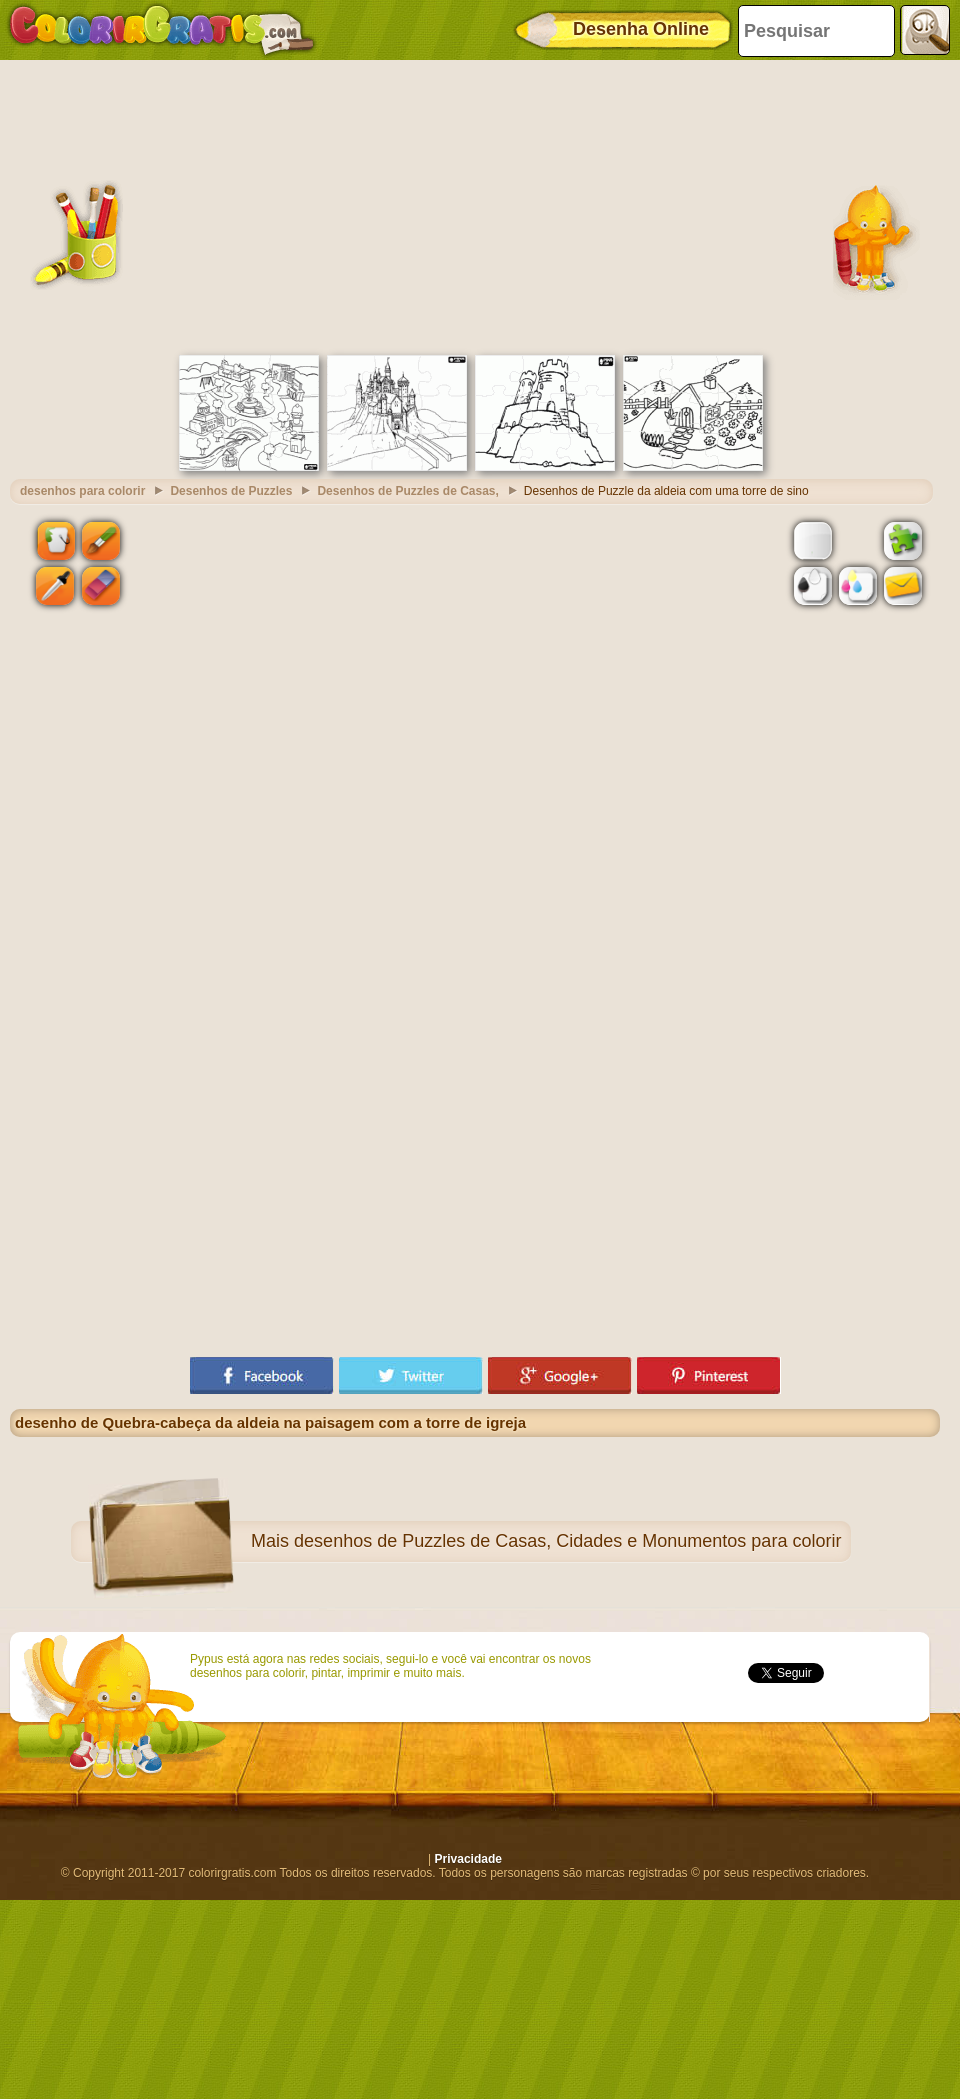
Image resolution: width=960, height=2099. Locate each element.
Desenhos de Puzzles (231, 491)
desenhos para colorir (82, 491)
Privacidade (468, 1859)
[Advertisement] (475, 205)
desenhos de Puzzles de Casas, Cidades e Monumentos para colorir (567, 1541)
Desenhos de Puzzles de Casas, (407, 491)
